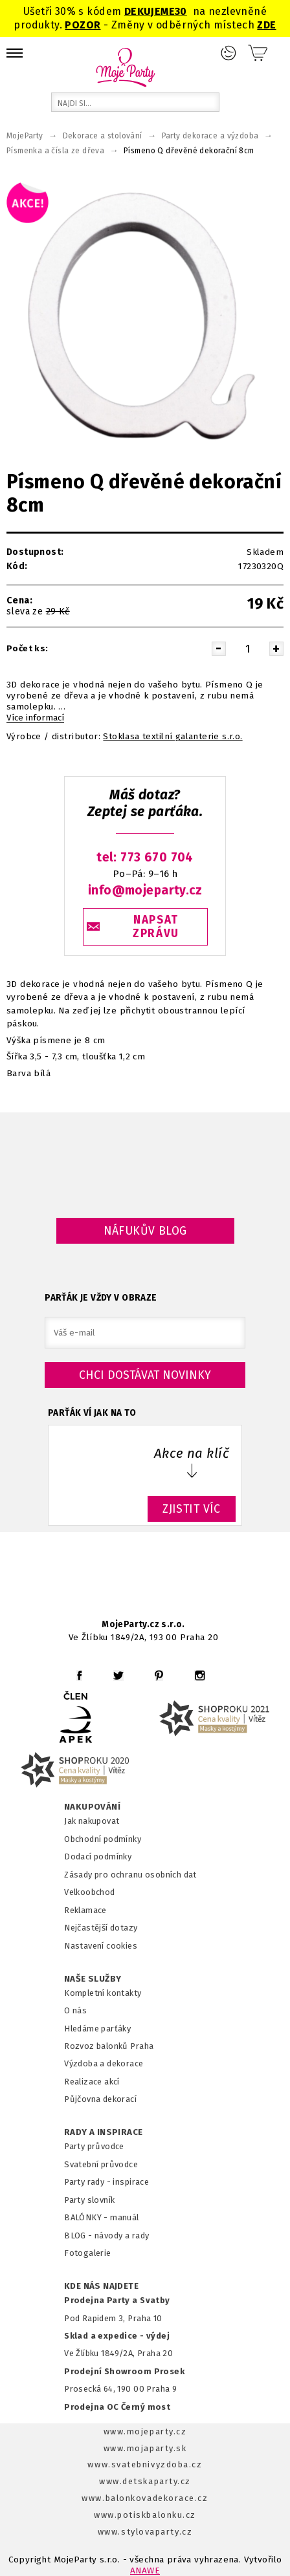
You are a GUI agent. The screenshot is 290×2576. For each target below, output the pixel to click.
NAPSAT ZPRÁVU (156, 926)
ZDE (266, 25)
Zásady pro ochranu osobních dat (130, 1874)
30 (181, 11)
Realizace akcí (92, 2081)
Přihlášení (228, 53)
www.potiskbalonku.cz (145, 2515)
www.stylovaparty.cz (145, 2532)
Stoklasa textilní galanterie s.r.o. (172, 736)
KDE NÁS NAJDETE (101, 2286)
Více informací (35, 718)
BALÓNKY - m (91, 2217)
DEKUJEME (149, 11)
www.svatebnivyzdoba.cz (144, 2464)
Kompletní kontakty (102, 1993)
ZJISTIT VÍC (191, 1509)
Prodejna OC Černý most (117, 2407)
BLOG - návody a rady (106, 2235)
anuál (128, 2217)
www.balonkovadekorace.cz (145, 2498)
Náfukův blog (145, 1231)
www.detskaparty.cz (145, 2481)
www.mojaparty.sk (145, 2448)
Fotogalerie (87, 2253)
